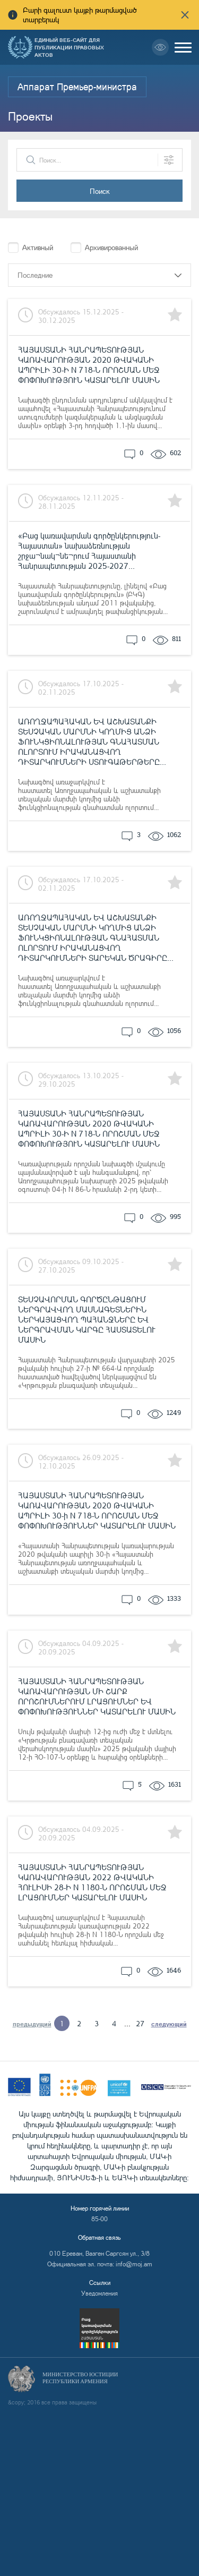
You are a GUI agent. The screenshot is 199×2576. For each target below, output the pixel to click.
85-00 (99, 2219)
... (127, 2023)
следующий (169, 2023)
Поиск (100, 190)
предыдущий (32, 2023)
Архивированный (111, 247)
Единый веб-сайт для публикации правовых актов (69, 47)
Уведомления (99, 2293)
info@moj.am (134, 2264)
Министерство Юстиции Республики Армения (80, 2378)
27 (140, 2023)
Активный (37, 247)
